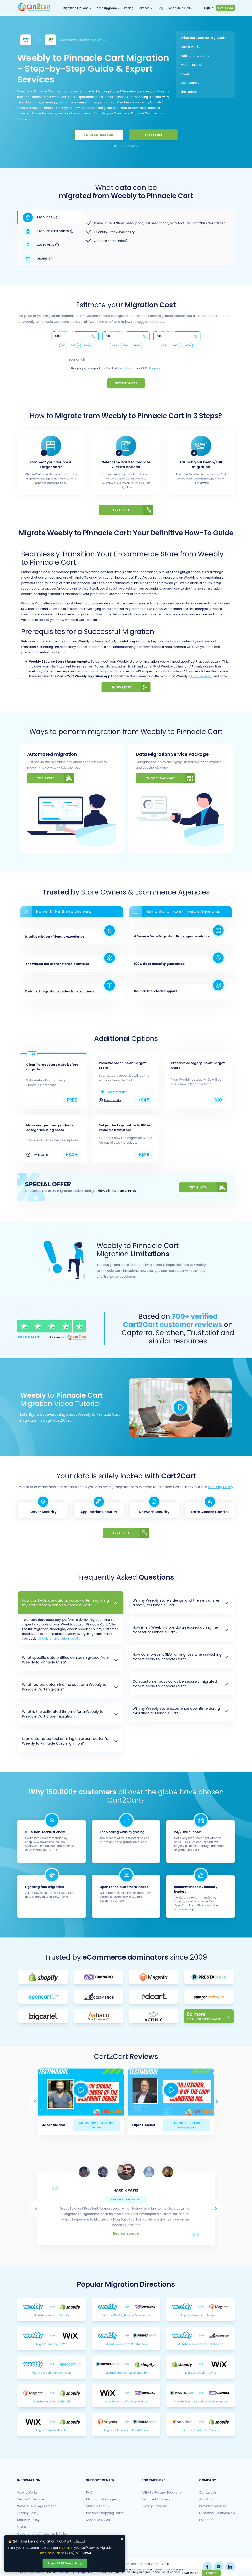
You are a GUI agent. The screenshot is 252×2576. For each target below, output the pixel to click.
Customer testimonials (217, 2513)
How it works (190, 46)
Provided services (212, 2506)
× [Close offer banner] (122, 2539)
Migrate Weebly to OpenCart (51, 2367)
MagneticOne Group (131, 2564)
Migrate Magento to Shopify (51, 2395)
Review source (126, 2233)
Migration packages (101, 2499)
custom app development (95, 671)
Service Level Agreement (36, 2506)
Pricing (128, 8)
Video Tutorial (191, 64)
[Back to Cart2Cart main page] (34, 10)
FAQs (185, 73)
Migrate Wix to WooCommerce (126, 2395)
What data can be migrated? (203, 37)
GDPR (21, 2526)
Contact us (208, 2492)
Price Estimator (98, 135)
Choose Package (170, 778)
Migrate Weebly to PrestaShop (126, 2338)
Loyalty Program (154, 2506)
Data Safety (190, 82)
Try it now (208, 1187)
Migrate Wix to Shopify (51, 2424)
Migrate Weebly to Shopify (51, 2309)
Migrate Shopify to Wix (200, 2367)
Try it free (225, 8)
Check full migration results (59, 1638)
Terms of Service (30, 2499)
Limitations (189, 92)
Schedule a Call (179, 8)
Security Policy (220, 1486)
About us (206, 2499)
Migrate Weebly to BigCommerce (200, 2338)
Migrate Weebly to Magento (200, 2309)
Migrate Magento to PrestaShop (126, 2424)
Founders (206, 2520)
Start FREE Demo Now (64, 2563)
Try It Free (153, 134)
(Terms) (79, 2541)
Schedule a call (98, 2520)
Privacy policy (27, 2513)
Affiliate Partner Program (161, 2492)
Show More (130, 687)
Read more (190, 2573)
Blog (160, 8)
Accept (211, 2573)
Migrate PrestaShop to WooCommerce (200, 2395)
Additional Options (195, 55)
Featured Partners (156, 2499)
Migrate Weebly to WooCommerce (126, 2309)
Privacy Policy (141, 2569)
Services (144, 8)
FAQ (89, 2492)
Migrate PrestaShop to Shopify (126, 2367)
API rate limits (201, 676)
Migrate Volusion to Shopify (200, 2424)
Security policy (28, 2520)
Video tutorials (97, 2506)
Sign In (208, 8)
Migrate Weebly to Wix (51, 2338)
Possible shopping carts (104, 2513)
